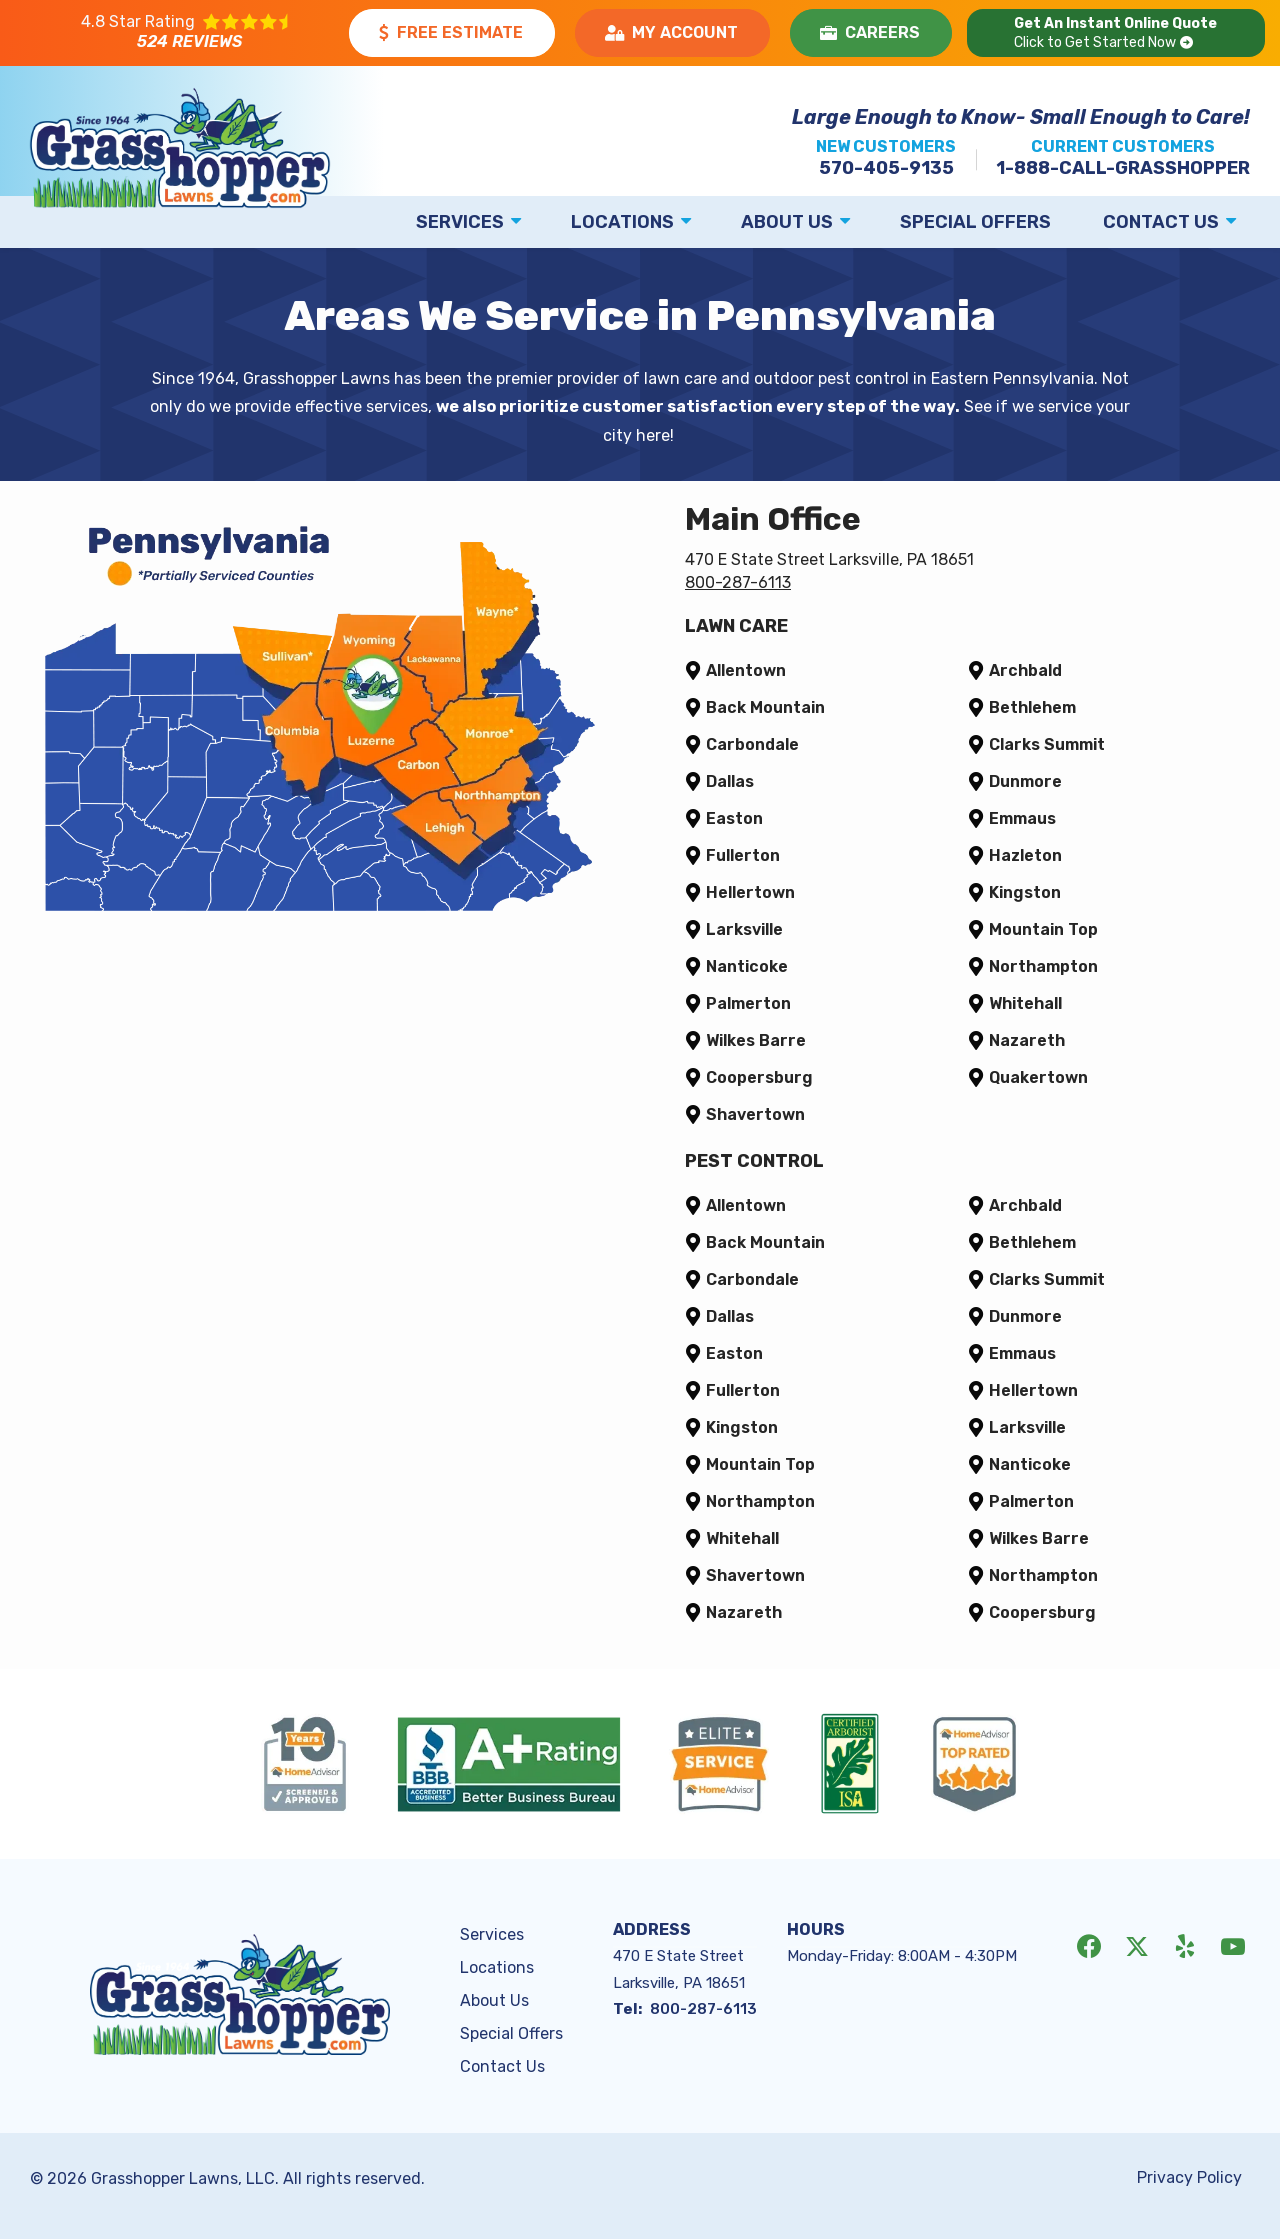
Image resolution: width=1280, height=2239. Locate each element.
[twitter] (1137, 1945)
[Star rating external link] (187, 33)
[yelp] (1185, 1945)
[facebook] (1089, 1945)
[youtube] (1233, 1945)
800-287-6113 (738, 582)
